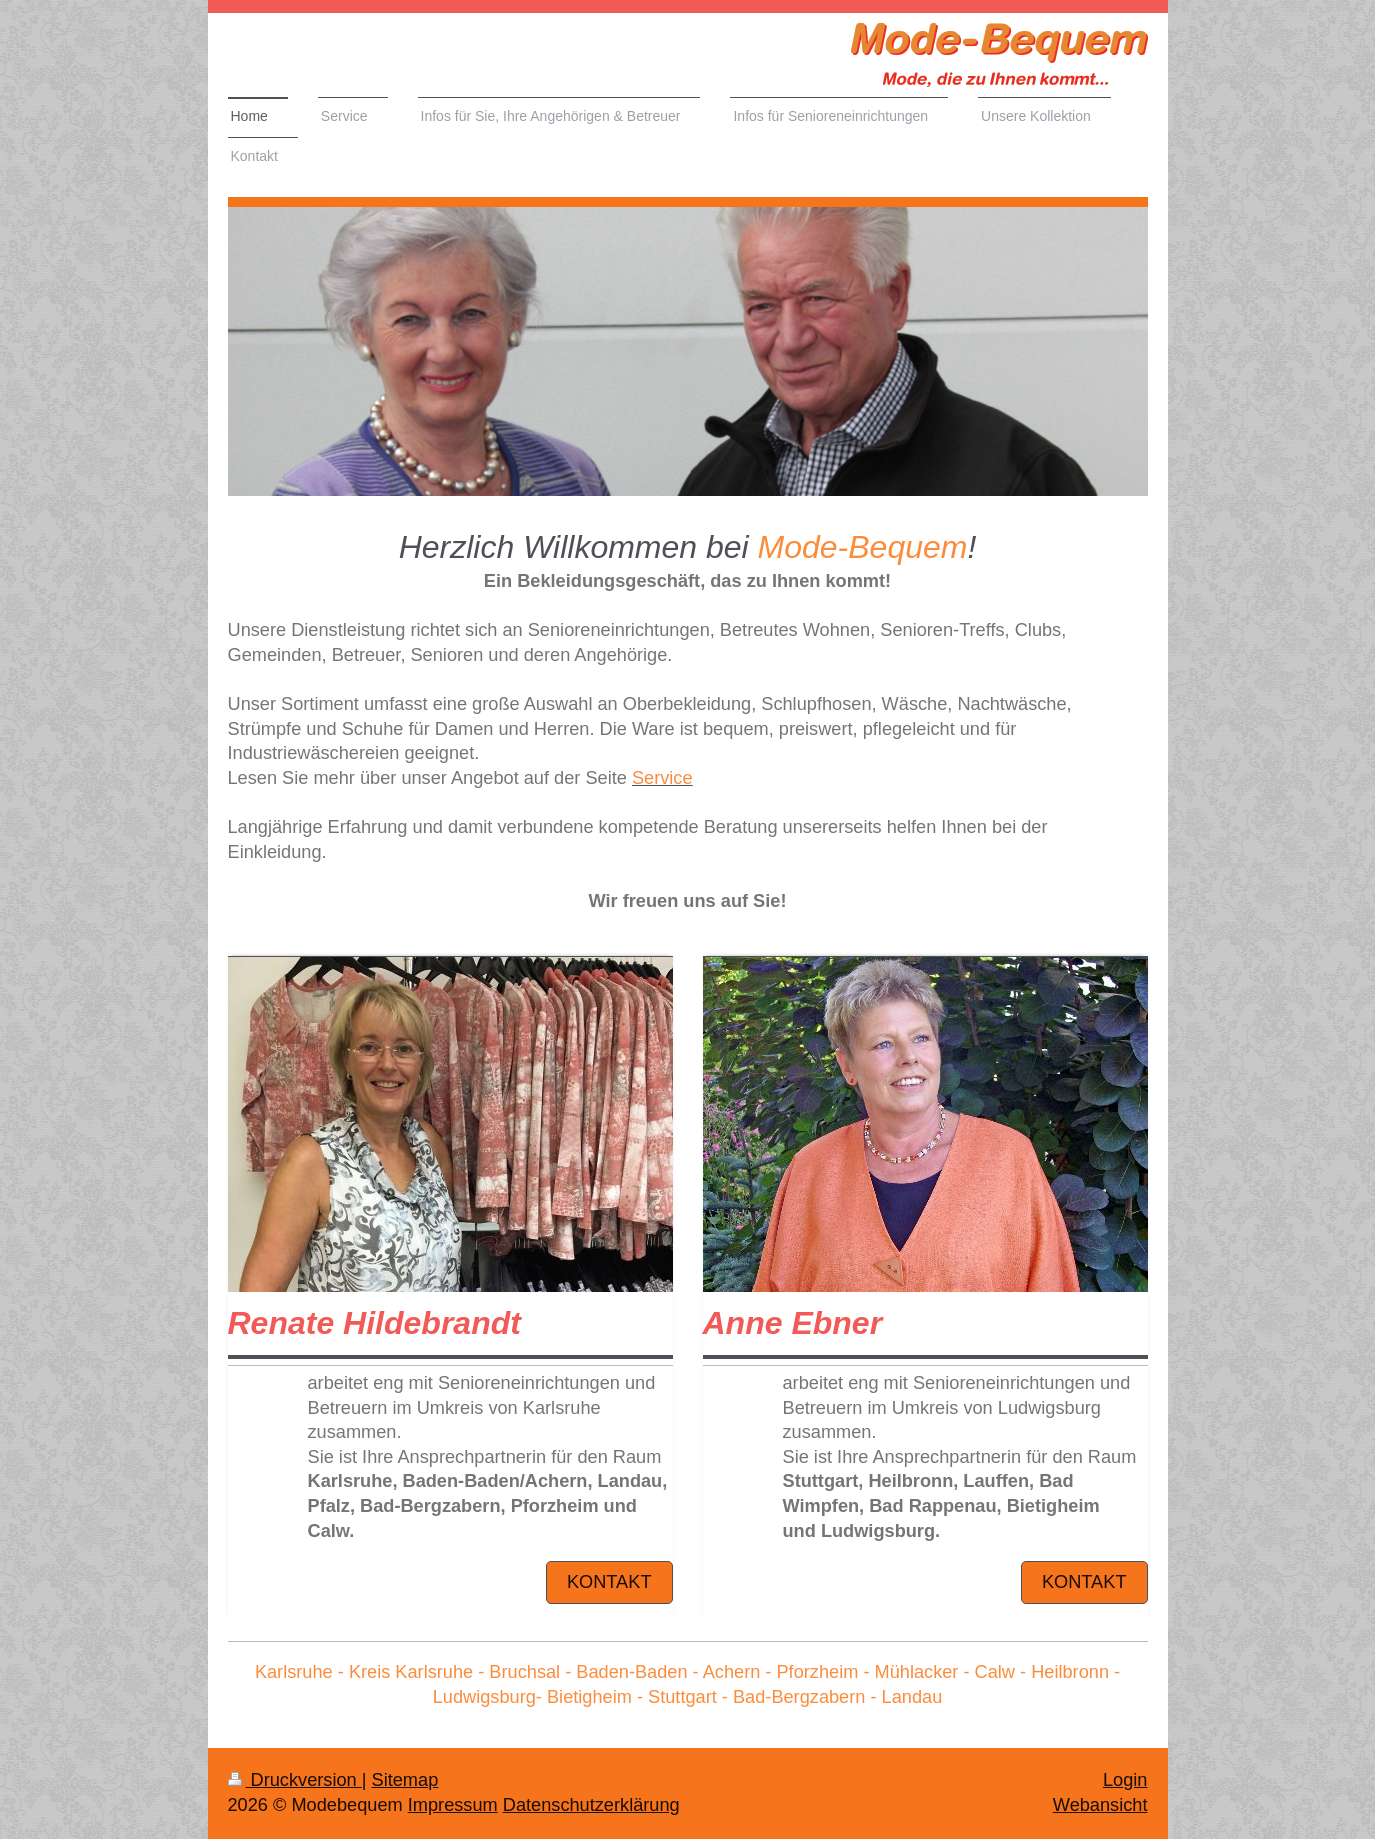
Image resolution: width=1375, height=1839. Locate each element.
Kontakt (609, 1582)
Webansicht (1100, 1805)
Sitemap (405, 1780)
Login (1125, 1780)
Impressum (453, 1805)
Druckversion (295, 1780)
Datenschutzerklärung (591, 1805)
